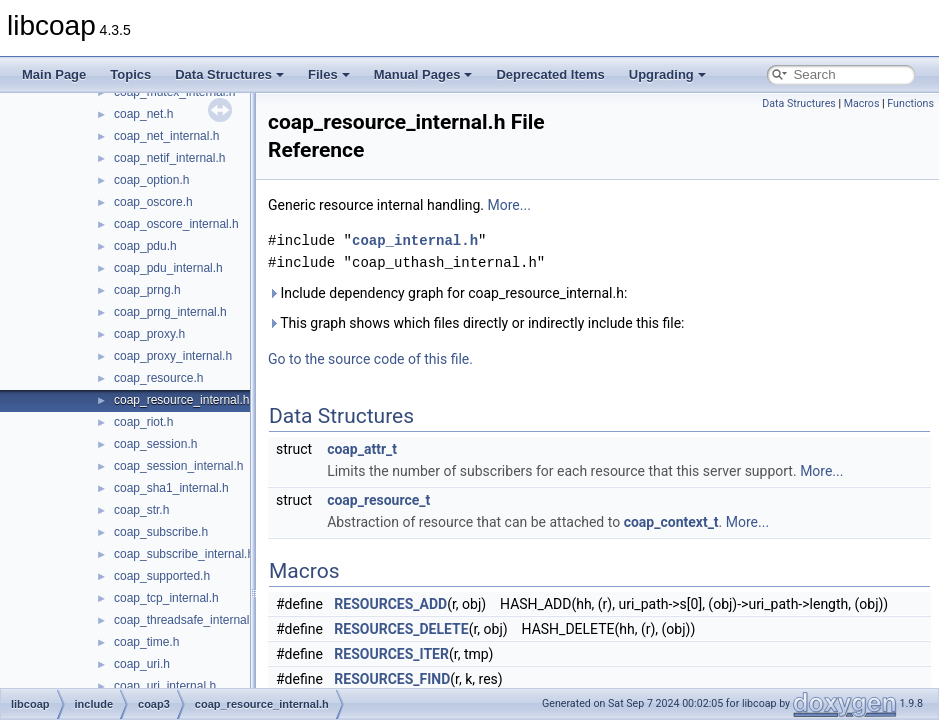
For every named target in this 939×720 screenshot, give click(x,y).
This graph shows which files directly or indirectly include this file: (476, 323)
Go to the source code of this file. (370, 359)
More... (509, 205)
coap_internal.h (415, 240)
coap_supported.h (162, 576)
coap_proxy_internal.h (173, 356)
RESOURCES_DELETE (401, 629)
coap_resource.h (158, 378)
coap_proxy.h (149, 334)
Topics (130, 74)
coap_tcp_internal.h (166, 598)
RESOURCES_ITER (391, 654)
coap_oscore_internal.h (176, 224)
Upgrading (667, 74)
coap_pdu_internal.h (168, 268)
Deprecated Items (550, 74)
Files (329, 74)
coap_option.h (151, 180)
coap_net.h (143, 114)
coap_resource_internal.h (181, 400)
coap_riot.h (143, 422)
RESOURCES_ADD (390, 604)
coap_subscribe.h (161, 532)
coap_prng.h (147, 290)
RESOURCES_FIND (392, 679)
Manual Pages (423, 74)
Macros (862, 103)
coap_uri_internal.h (165, 686)
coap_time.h (146, 642)
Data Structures (229, 74)
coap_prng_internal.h (170, 312)
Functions (910, 103)
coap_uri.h (142, 664)
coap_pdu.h (145, 246)
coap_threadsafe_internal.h (186, 620)
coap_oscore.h (153, 202)
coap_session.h (155, 444)
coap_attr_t (362, 449)
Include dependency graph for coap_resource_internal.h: (447, 293)
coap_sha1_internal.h (171, 488)
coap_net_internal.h (166, 136)
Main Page (54, 74)
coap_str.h (141, 510)
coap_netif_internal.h (169, 158)
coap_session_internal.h (178, 466)
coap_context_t (671, 522)
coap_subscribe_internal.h (184, 554)
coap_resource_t (378, 500)
